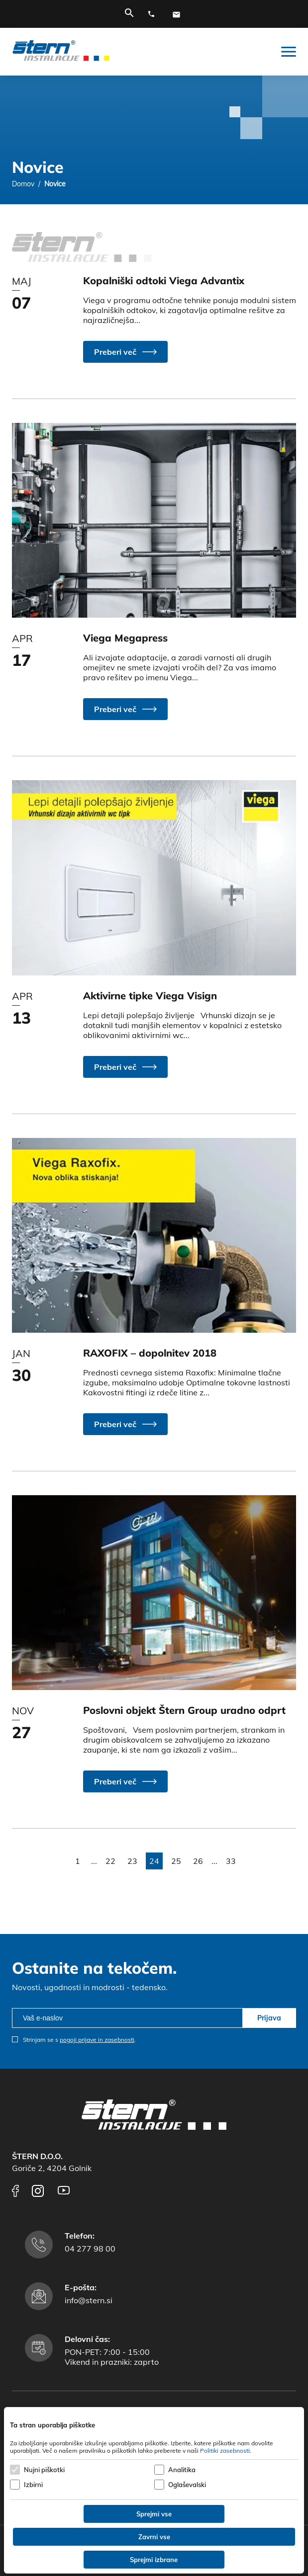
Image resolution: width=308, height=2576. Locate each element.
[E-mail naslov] (178, 14)
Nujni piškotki (44, 2470)
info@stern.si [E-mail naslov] (88, 2300)
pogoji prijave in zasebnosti (97, 2039)
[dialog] (154, 2490)
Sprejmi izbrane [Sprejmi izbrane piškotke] (154, 2560)
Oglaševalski (187, 2485)
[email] (127, 2018)
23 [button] (132, 1861)
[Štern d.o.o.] (61, 51)
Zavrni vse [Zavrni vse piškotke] (154, 2537)
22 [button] (110, 1861)
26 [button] (198, 1861)
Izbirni (33, 2485)
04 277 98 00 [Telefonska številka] (90, 2249)
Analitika (182, 2470)
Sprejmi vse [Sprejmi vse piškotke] (154, 2514)
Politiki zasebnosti (225, 2450)
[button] (125, 352)
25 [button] (176, 1861)
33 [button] (231, 1861)
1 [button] (77, 1861)
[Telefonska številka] (153, 14)
